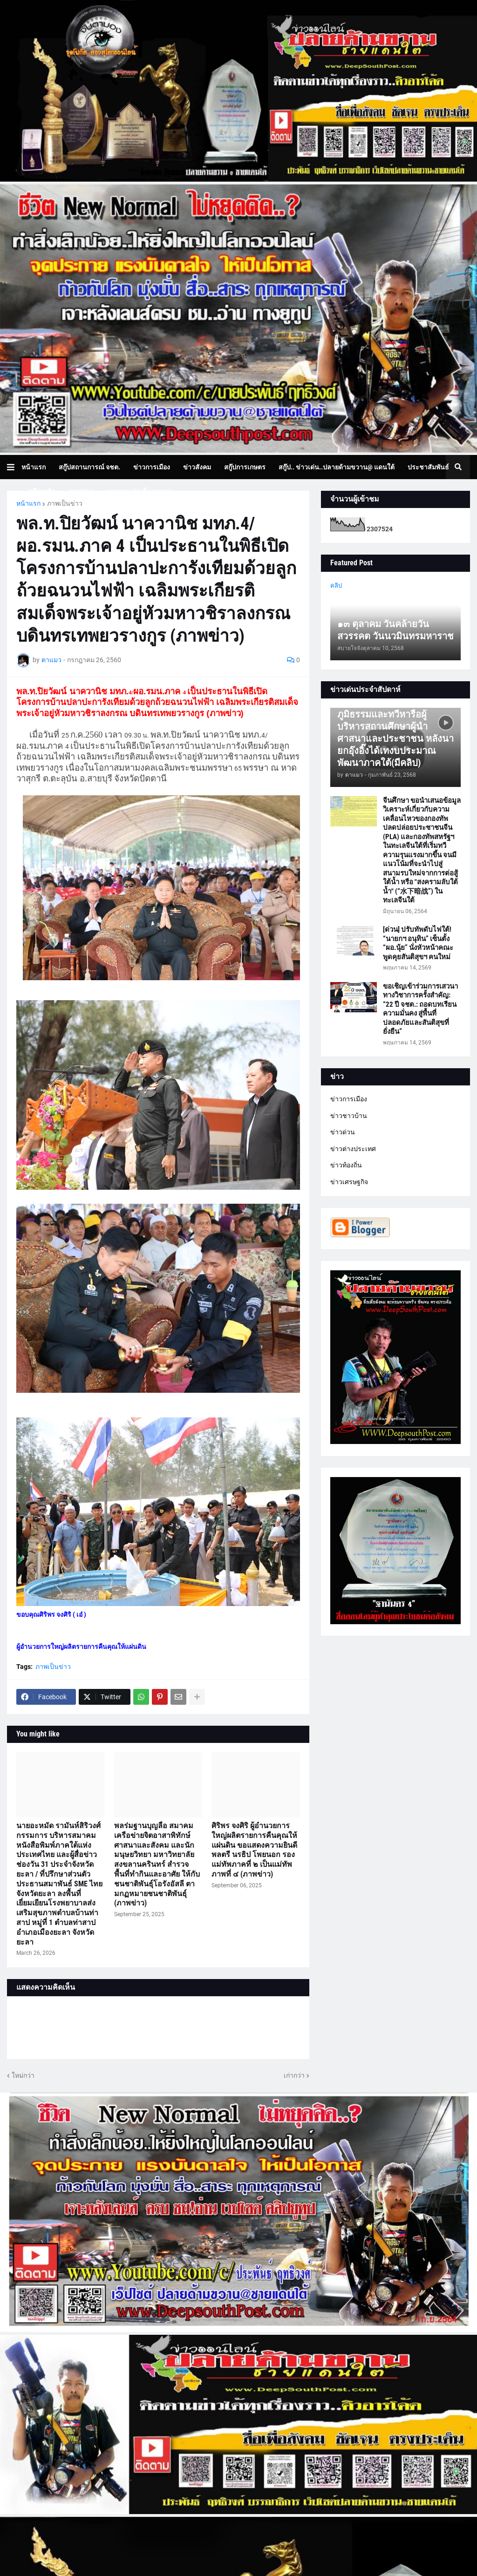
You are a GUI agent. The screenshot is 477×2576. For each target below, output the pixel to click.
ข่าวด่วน (342, 1132)
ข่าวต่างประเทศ (353, 1148)
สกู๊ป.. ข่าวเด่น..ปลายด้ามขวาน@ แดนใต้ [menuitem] (337, 467)
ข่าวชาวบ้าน (348, 1115)
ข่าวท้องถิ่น (346, 1165)
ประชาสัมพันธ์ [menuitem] (428, 467)
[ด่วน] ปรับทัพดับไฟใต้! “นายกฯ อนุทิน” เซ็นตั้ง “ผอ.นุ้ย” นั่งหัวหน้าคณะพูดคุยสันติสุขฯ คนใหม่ (418, 943)
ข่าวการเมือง (348, 1099)
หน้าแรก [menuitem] (33, 467)
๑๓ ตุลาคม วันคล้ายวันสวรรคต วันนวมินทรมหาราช (395, 630)
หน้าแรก (28, 503)
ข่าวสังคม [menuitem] (197, 467)
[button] (14, 467)
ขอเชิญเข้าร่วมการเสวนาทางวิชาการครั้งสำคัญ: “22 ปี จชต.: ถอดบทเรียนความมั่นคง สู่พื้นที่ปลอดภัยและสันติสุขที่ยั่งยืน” (420, 1009)
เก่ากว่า (294, 2075)
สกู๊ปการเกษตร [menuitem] (245, 467)
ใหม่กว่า (23, 2075)
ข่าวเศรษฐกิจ (349, 1182)
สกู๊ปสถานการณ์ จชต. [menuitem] (89, 467)
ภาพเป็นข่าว (64, 503)
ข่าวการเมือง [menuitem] (151, 467)
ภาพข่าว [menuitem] (80, 491)
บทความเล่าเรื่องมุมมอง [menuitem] (139, 491)
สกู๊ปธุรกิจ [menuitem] (41, 491)
